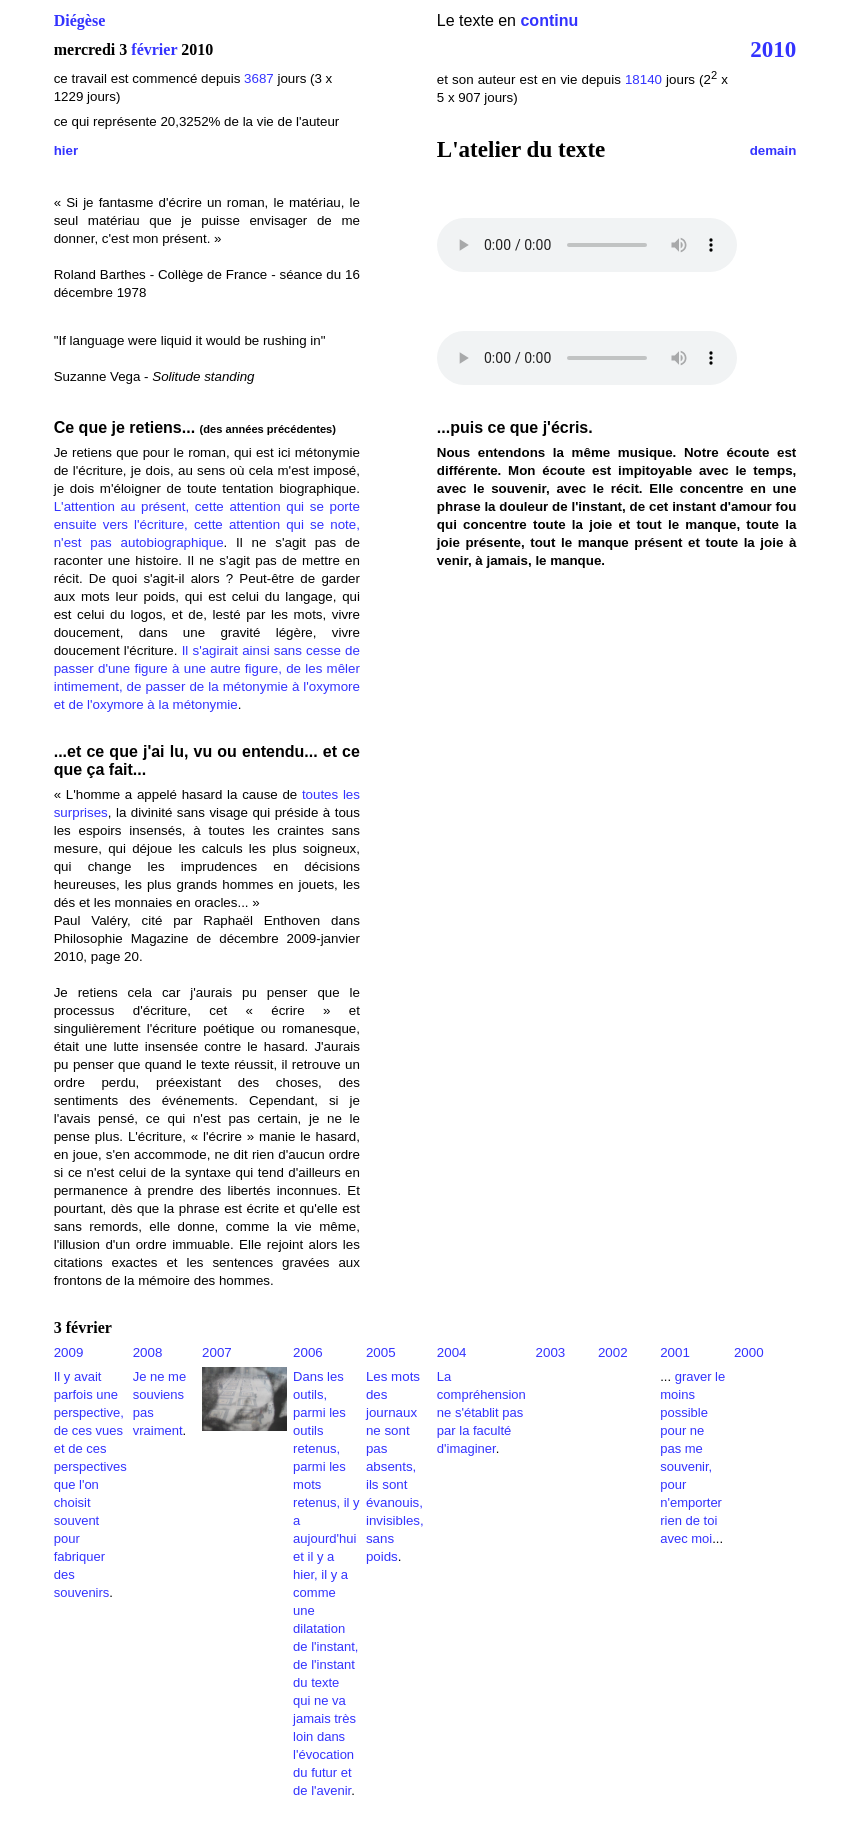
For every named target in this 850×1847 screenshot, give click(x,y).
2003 (551, 1352)
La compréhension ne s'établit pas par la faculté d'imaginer (481, 1412)
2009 (69, 1352)
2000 (749, 1352)
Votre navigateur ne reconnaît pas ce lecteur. (587, 245)
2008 (148, 1352)
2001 (675, 1352)
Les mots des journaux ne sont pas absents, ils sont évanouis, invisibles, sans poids (395, 1466)
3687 (259, 78)
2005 (381, 1352)
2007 (217, 1352)
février (154, 49)
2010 (773, 49)
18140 (643, 79)
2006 (308, 1352)
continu (549, 20)
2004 (452, 1352)
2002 (613, 1352)
